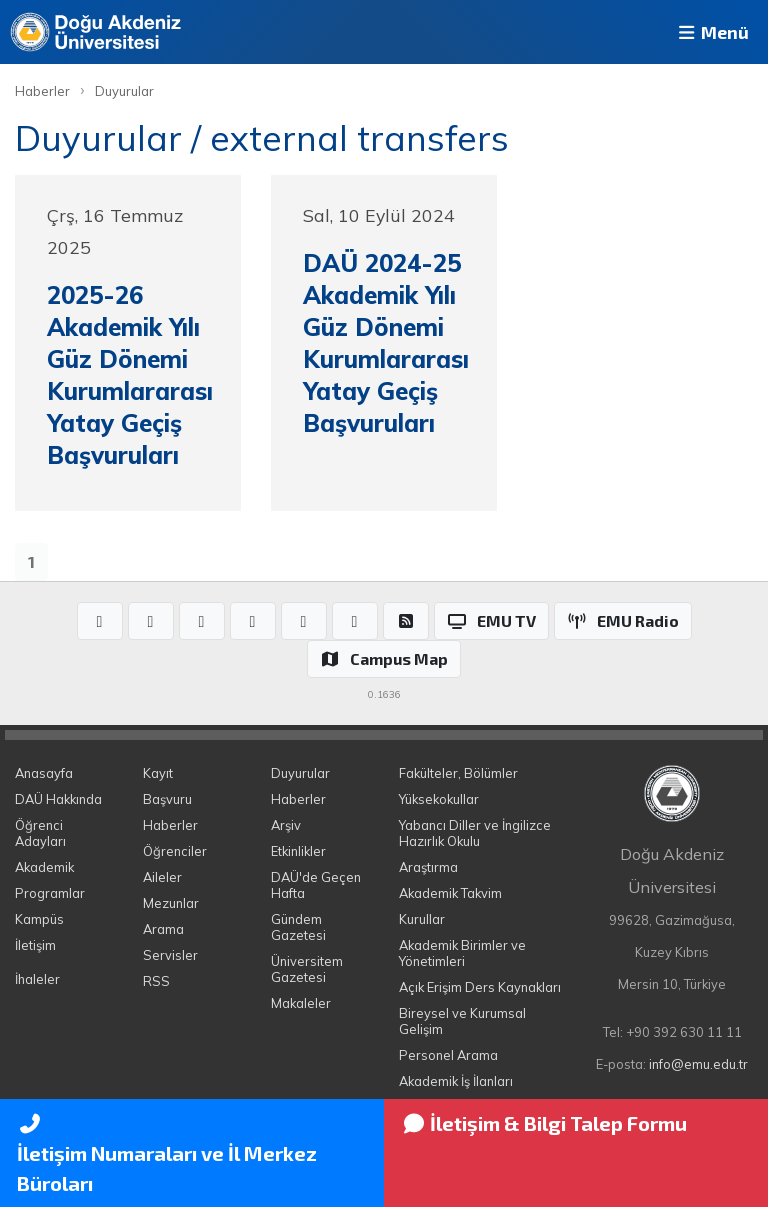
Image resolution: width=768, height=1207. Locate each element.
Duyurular (124, 91)
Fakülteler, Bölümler (458, 773)
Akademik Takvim (450, 893)
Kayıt (158, 773)
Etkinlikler (298, 851)
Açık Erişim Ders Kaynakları (480, 987)
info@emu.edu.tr (698, 1064)
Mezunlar (171, 903)
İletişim (35, 945)
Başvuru (167, 799)
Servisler (170, 955)
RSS (156, 981)
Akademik (44, 867)
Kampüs (39, 919)
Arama (163, 929)
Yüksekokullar (439, 799)
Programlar (50, 893)
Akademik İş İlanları (456, 1081)
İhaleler (37, 979)
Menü (712, 32)
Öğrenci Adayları (40, 833)
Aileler (162, 877)
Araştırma (428, 867)
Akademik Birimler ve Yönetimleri (462, 953)
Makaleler (301, 1003)
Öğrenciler (175, 851)
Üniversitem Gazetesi (307, 969)
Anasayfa (44, 773)
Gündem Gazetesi (298, 927)
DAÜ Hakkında (58, 799)
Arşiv (286, 825)
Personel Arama (448, 1055)
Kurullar (422, 919)
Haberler (42, 91)
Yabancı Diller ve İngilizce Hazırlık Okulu (475, 833)
